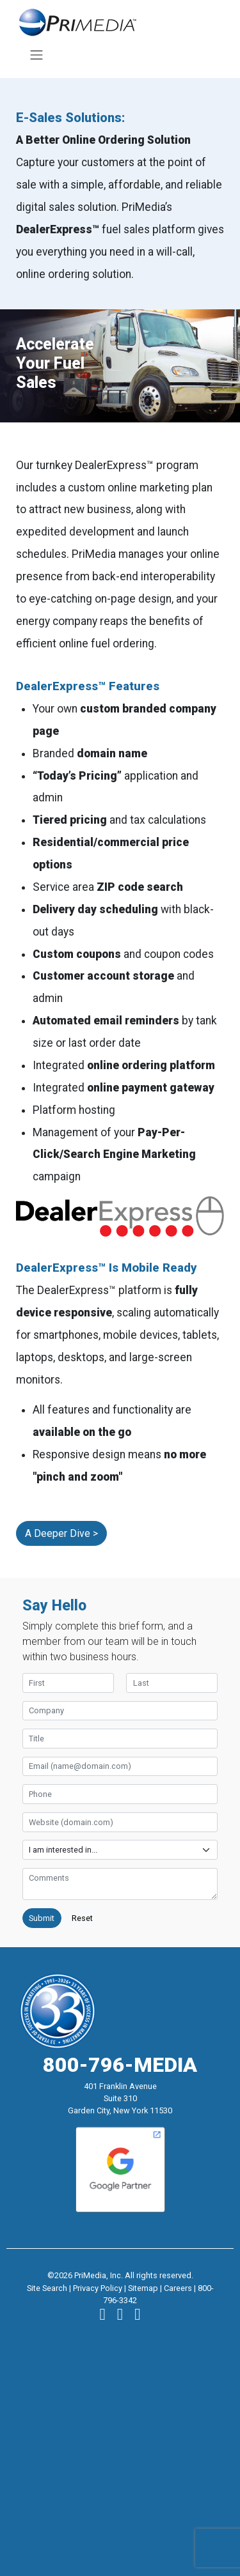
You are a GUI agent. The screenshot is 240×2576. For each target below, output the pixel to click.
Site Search (47, 2288)
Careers (178, 2288)
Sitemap (143, 2288)
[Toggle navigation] (36, 55)
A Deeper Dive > (61, 1533)
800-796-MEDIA (120, 2065)
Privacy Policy (97, 2288)
